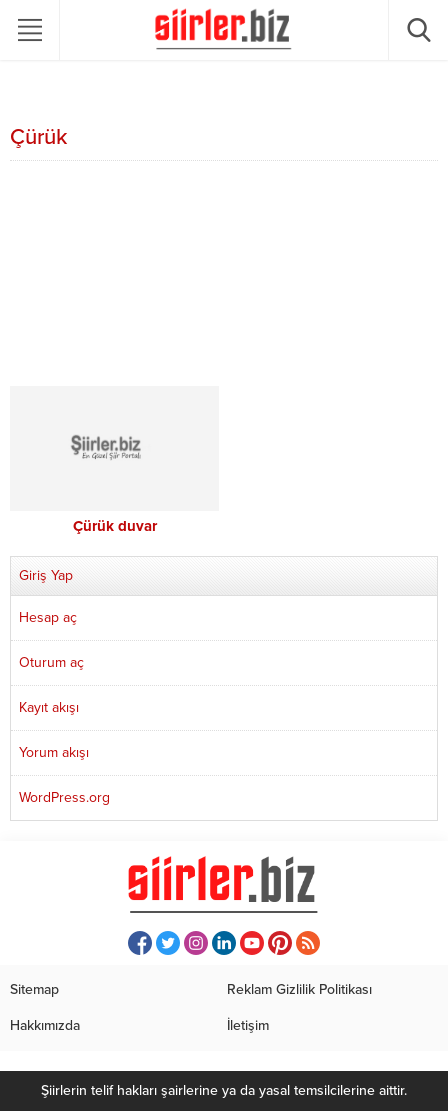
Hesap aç (48, 617)
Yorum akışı (54, 752)
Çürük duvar (115, 526)
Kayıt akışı (49, 707)
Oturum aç (51, 662)
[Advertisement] (224, 276)
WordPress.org (64, 797)
